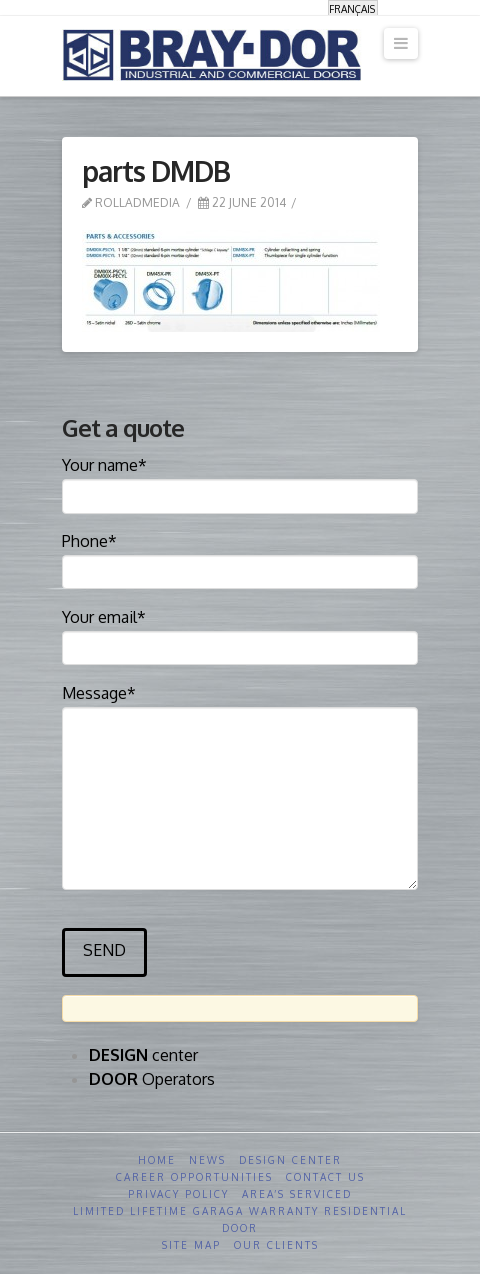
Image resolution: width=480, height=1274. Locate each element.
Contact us (325, 1177)
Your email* (239, 634)
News (207, 1160)
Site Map (191, 1245)
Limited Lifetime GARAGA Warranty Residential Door (240, 1219)
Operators (152, 1079)
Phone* (239, 558)
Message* (239, 706)
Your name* (239, 482)
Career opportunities (194, 1177)
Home (157, 1160)
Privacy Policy (178, 1194)
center (143, 1055)
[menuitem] (353, 8)
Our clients (276, 1245)
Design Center (290, 1160)
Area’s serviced (297, 1194)
